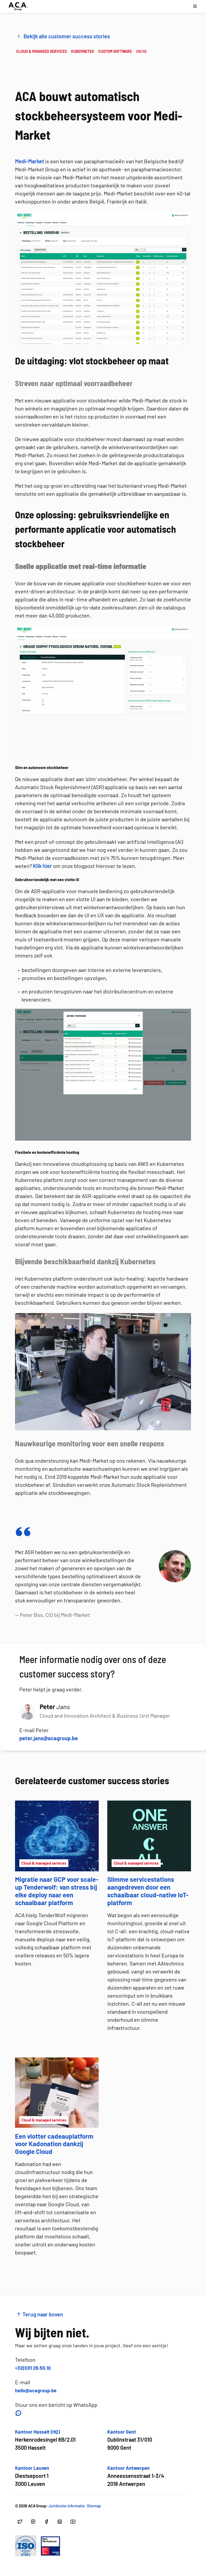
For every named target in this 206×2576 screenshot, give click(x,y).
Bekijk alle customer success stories (63, 36)
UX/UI (141, 51)
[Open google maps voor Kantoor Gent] (129, 2440)
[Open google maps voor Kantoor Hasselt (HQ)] (45, 2440)
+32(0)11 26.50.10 (33, 2368)
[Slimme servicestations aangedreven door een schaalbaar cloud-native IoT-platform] (149, 1856)
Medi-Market (29, 161)
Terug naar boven (39, 2314)
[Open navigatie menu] (194, 6)
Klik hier (42, 866)
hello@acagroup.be (36, 2390)
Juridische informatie (67, 2506)
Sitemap (94, 2506)
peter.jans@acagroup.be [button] (48, 1738)
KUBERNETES (82, 51)
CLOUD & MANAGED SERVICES (41, 51)
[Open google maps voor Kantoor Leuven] (32, 2476)
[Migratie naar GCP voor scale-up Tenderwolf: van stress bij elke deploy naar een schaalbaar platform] (57, 1856)
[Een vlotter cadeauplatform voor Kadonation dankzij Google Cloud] (57, 2108)
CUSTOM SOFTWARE (115, 51)
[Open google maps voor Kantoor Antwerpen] (135, 2476)
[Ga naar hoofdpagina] (18, 6)
